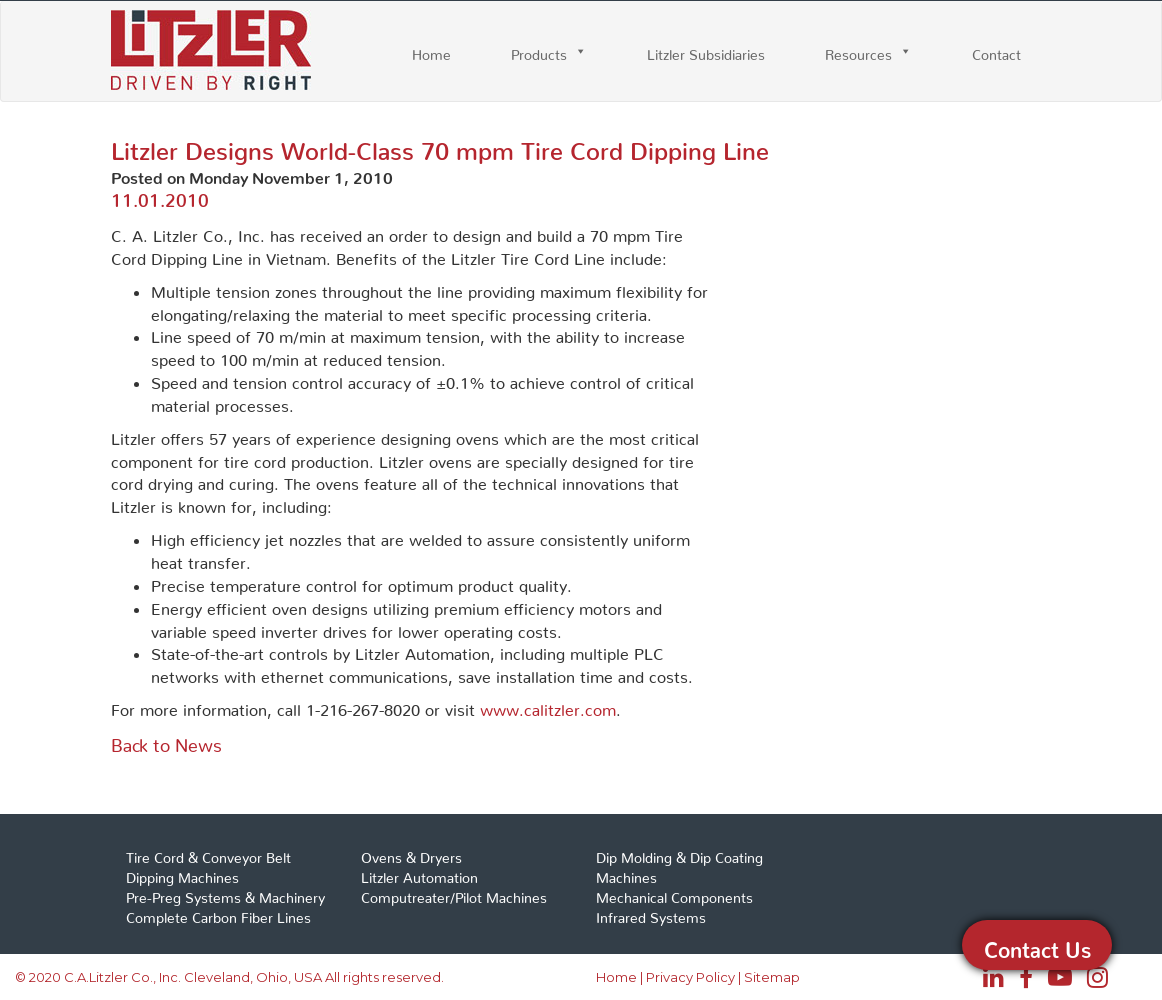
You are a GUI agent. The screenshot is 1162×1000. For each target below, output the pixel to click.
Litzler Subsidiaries (706, 51)
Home (431, 51)
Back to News (166, 740)
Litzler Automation (419, 874)
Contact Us (1037, 945)
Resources (858, 51)
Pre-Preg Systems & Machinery (225, 894)
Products (539, 51)
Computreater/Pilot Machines (454, 894)
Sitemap (772, 977)
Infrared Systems (651, 914)
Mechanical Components (674, 894)
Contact (996, 51)
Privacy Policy (690, 977)
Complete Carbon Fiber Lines (218, 914)
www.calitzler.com (548, 706)
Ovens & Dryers (411, 854)
